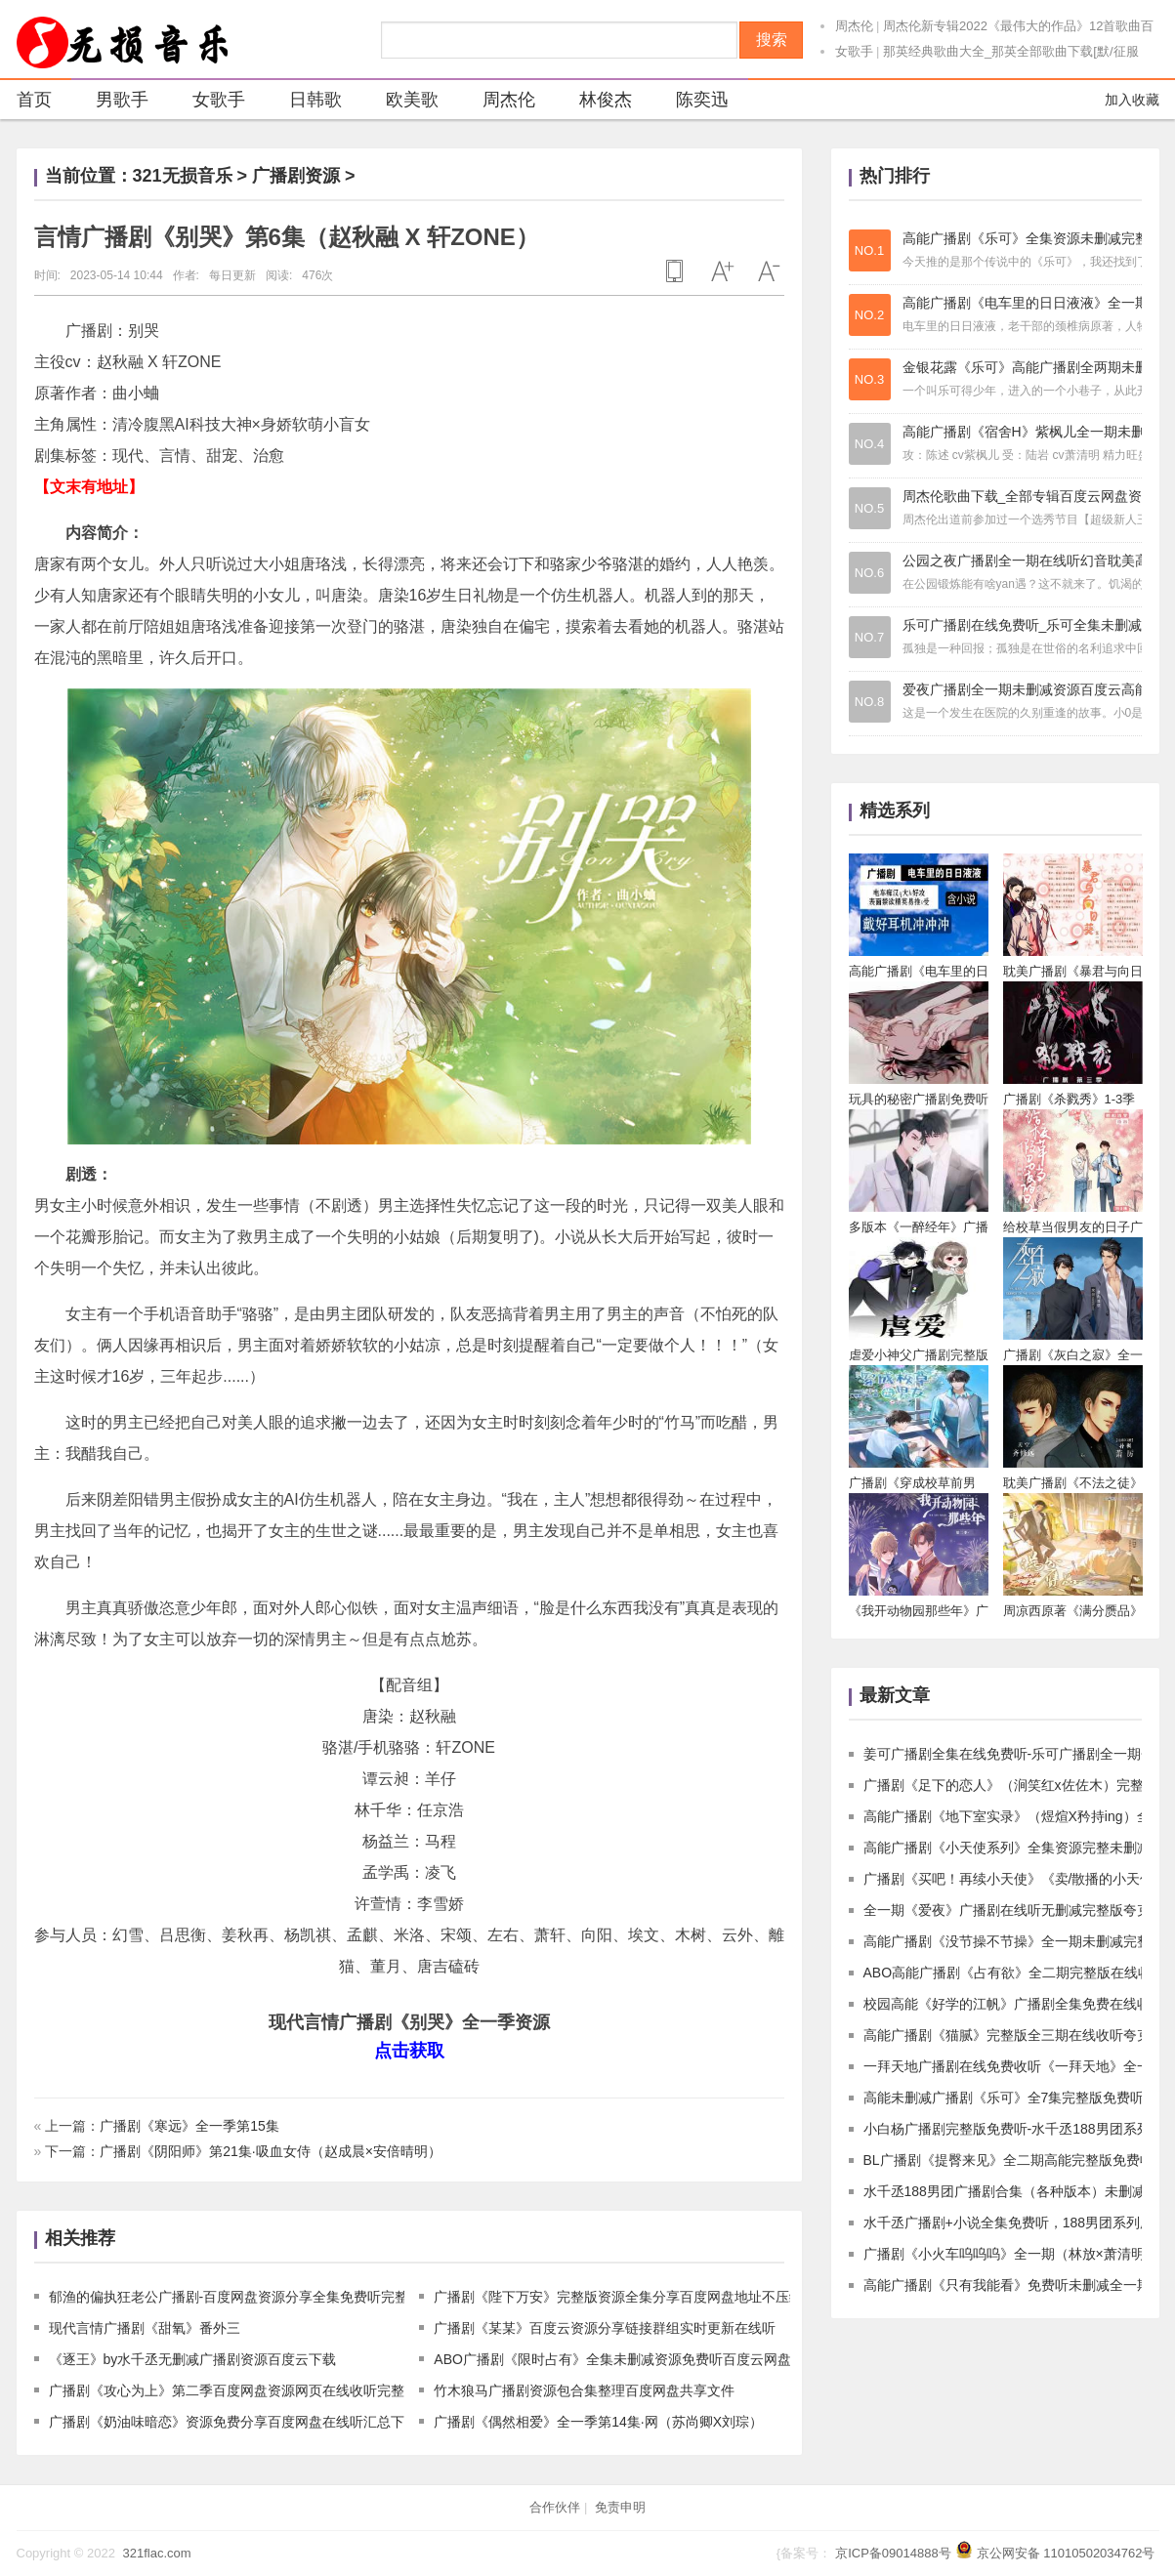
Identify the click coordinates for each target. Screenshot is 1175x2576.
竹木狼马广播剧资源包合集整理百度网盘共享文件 (584, 2390)
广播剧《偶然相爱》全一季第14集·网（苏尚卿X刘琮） (598, 2422)
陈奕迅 (690, 102)
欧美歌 (400, 102)
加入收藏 (1132, 99)
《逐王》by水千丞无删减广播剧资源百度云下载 (193, 2359)
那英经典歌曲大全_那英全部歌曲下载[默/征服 (1010, 51)
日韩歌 (303, 102)
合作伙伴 (554, 2507)
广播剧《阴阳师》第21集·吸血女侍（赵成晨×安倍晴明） (270, 2151)
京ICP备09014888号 (893, 2553)
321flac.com (156, 2553)
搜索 (771, 39)
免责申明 (620, 2507)
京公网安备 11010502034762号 (1066, 2553)
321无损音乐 (182, 176)
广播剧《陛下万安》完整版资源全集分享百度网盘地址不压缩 (618, 2297)
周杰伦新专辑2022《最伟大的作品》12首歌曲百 (1018, 26)
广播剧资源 (296, 176)
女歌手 (854, 51)
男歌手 (109, 102)
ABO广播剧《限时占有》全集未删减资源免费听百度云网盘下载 (626, 2359)
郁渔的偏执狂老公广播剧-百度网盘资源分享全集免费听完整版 (236, 2297)
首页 (34, 99)
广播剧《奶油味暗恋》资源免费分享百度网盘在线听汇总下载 (233, 2422)
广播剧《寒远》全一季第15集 (189, 2126)
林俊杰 (593, 102)
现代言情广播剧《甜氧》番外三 (144, 2328)
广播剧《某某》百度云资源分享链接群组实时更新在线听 (605, 2328)
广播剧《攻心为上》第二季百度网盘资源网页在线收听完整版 (233, 2390)
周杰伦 (854, 26)
